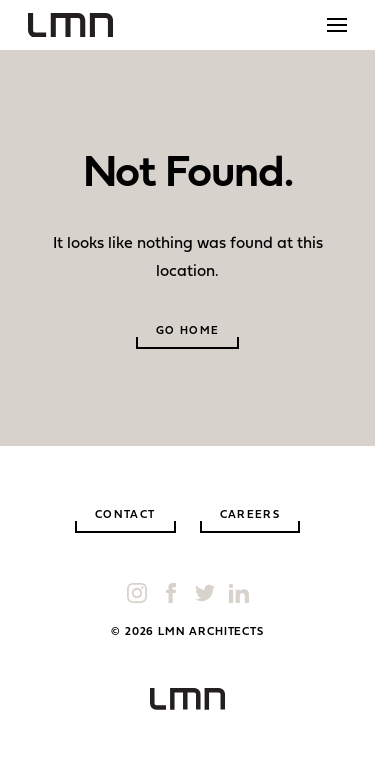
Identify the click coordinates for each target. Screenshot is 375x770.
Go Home (188, 331)
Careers (250, 515)
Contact (125, 515)
